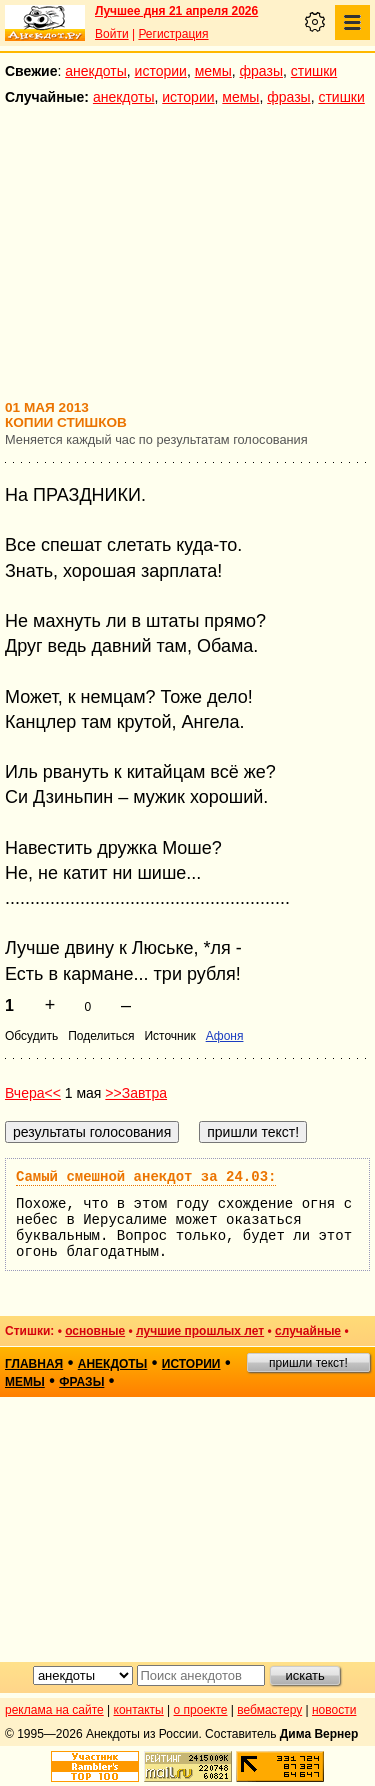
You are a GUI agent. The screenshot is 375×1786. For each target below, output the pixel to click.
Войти (112, 34)
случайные (308, 1331)
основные (95, 1331)
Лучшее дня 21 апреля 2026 (176, 11)
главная (34, 1364)
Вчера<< (33, 1093)
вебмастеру (269, 1710)
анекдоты (96, 71)
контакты (139, 1710)
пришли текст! (308, 1363)
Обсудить (31, 1036)
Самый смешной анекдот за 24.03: (146, 1177)
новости (334, 1710)
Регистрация (173, 34)
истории (161, 71)
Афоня (225, 1036)
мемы (213, 71)
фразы (261, 71)
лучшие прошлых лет (200, 1331)
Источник (169, 1036)
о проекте (201, 1710)
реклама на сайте (54, 1710)
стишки (314, 71)
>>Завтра (136, 1093)
